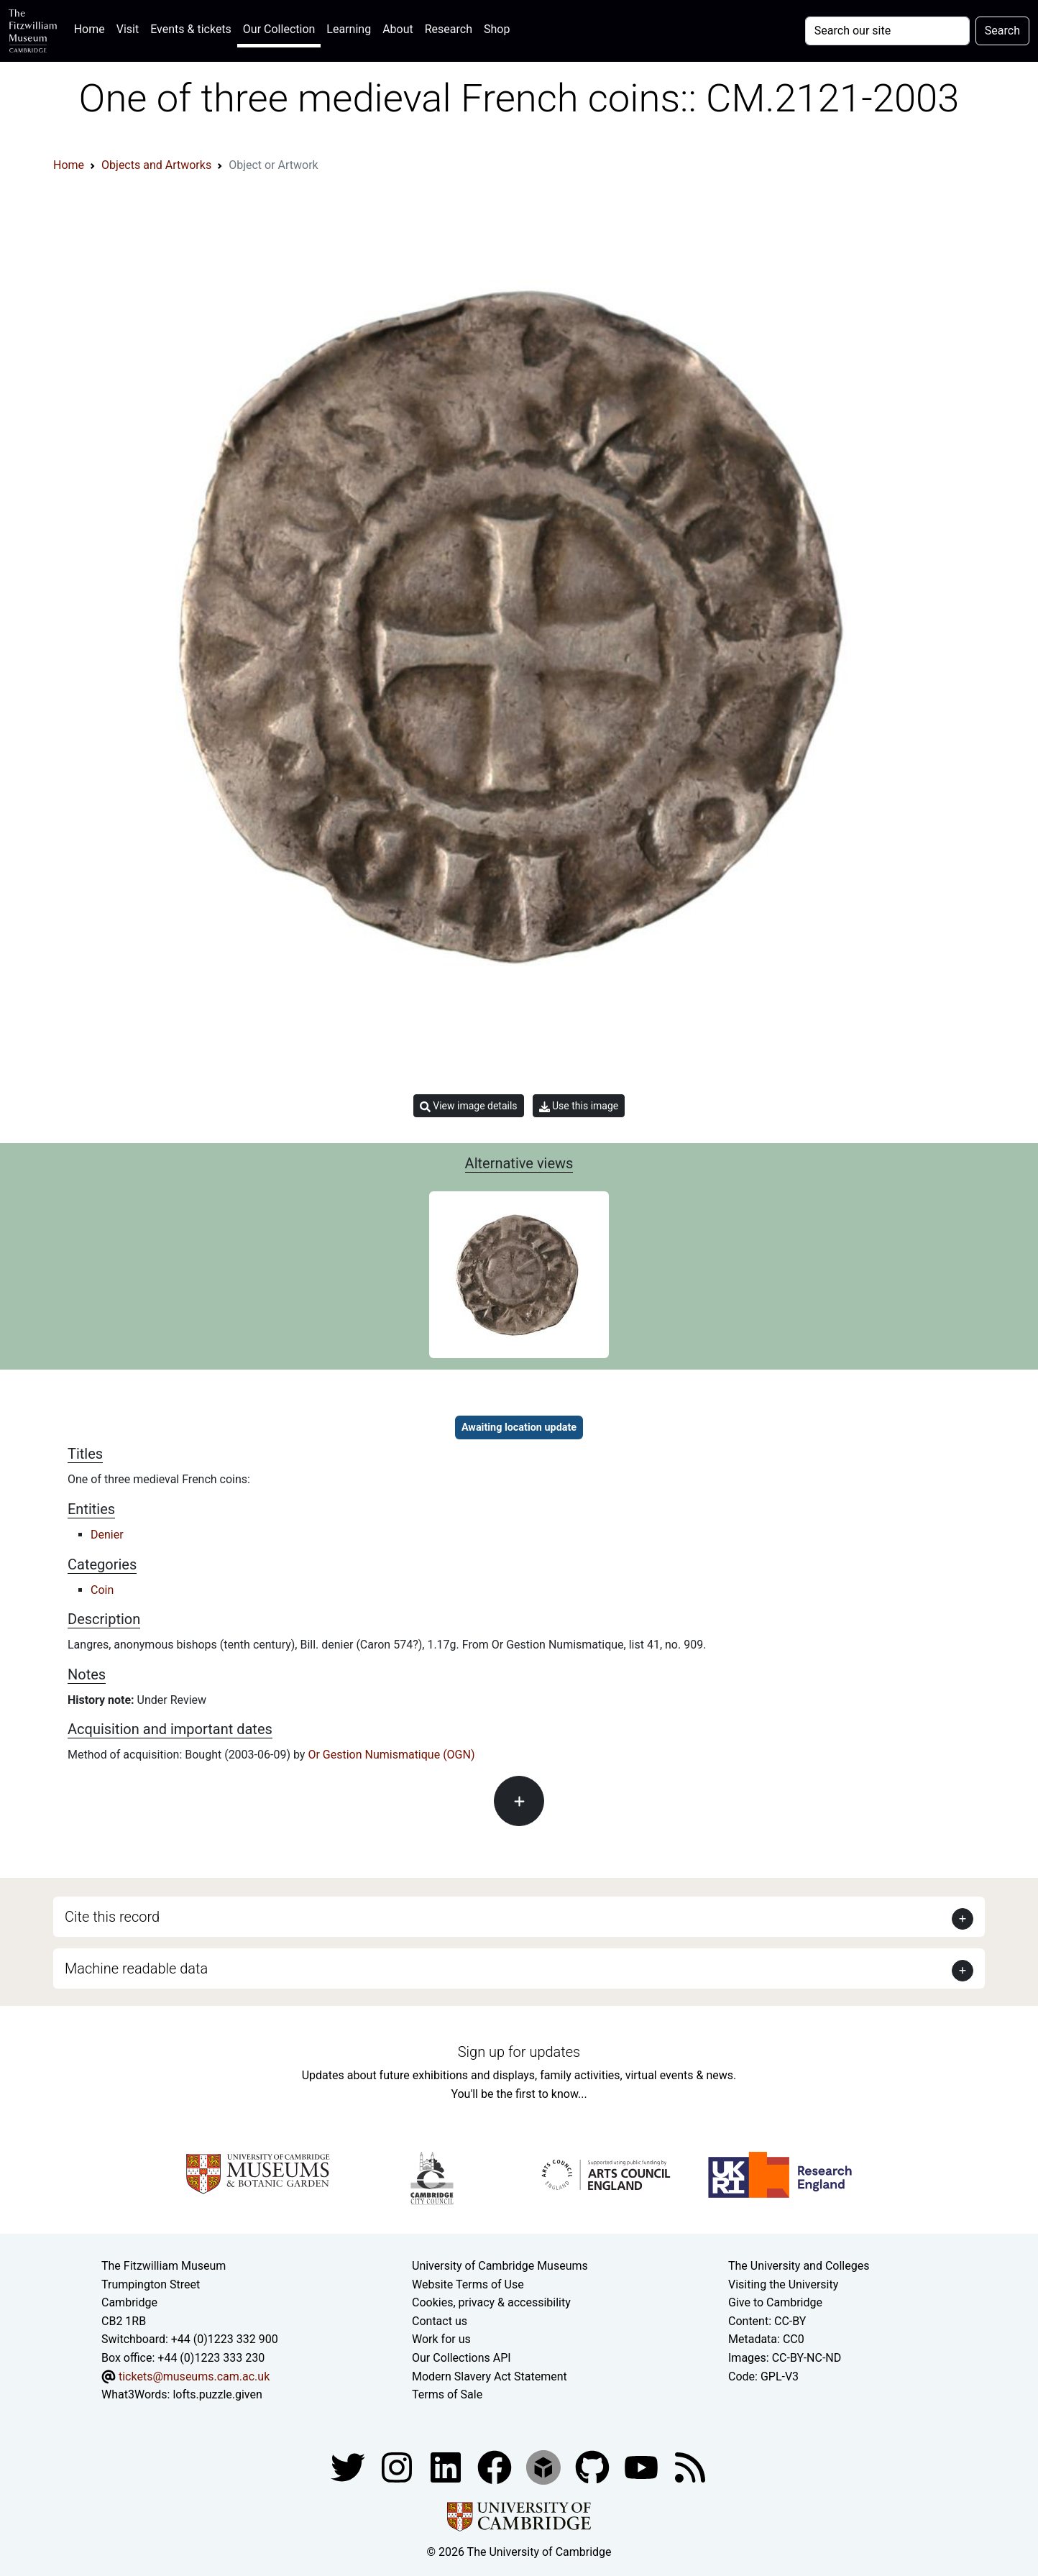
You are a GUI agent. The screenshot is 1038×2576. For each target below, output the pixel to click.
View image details (469, 1106)
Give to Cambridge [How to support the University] (775, 2302)
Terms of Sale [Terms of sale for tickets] (447, 2394)
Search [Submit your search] (1002, 30)
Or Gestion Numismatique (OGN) (391, 1754)
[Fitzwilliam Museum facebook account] (447, 2466)
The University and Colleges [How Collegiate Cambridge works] (798, 2266)
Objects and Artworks (156, 165)
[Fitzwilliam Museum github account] (593, 2466)
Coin (102, 1590)
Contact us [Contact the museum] (439, 2321)
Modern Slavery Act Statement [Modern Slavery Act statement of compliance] (489, 2376)
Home (92, 27)
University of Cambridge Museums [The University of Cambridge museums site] (500, 2266)
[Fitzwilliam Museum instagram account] (398, 2466)
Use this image (579, 1106)
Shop (497, 29)
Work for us (441, 2339)
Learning (348, 29)
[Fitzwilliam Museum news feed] (690, 2466)
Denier (107, 1534)
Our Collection (279, 29)
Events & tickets (190, 29)
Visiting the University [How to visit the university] (783, 2284)
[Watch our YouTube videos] (642, 2466)
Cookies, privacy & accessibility (491, 2302)
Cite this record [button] (112, 1916)
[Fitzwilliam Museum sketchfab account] (544, 2466)
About (397, 29)
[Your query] (887, 31)
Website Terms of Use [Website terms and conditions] (468, 2284)
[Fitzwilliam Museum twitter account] (349, 2466)
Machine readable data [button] (136, 1968)
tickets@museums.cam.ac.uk (194, 2376)
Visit (127, 29)
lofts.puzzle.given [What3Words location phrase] (217, 2394)
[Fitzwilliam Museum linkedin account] (496, 2466)
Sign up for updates (519, 2052)
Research (448, 29)
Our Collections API (461, 2358)
